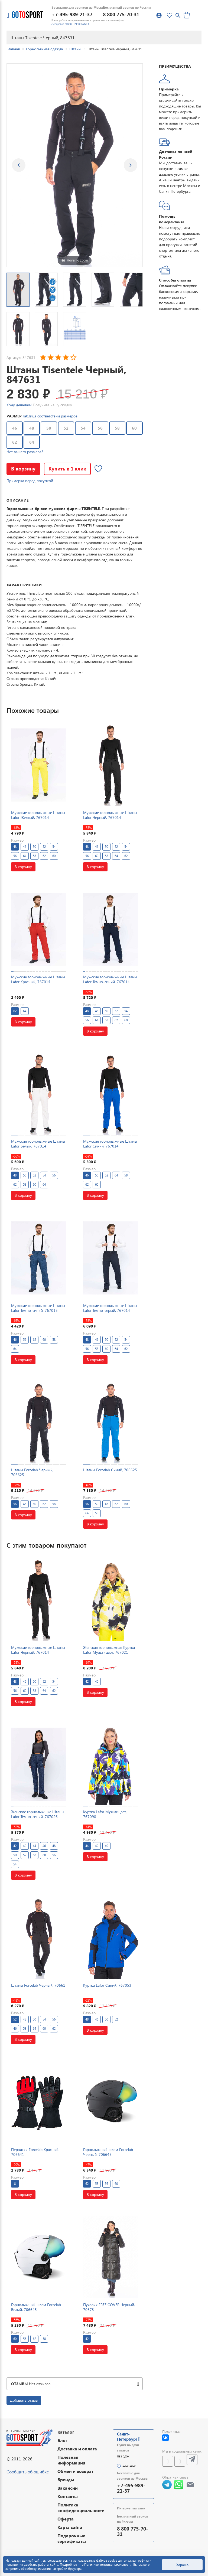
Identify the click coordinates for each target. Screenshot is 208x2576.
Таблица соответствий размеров (50, 416)
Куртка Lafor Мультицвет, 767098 (105, 1814)
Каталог (65, 2432)
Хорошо (182, 2564)
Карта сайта (69, 2527)
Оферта (65, 2519)
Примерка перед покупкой (29, 480)
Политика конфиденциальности (81, 2507)
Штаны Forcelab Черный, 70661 (38, 1985)
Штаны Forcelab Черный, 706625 (32, 1472)
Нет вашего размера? (24, 451)
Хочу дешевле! (19, 404)
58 (117, 428)
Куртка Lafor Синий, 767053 (107, 1985)
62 (14, 442)
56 (100, 428)
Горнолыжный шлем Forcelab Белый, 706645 (36, 2307)
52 (66, 428)
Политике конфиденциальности (108, 2564)
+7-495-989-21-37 (71, 14)
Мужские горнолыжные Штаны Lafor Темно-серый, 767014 (110, 1308)
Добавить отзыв (24, 2400)
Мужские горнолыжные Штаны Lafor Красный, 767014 (38, 979)
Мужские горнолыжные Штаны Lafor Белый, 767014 (38, 1144)
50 (48, 428)
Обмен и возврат (75, 2471)
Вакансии (67, 2488)
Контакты (67, 2496)
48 (31, 428)
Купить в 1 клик (67, 468)
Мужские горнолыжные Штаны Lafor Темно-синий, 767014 (110, 979)
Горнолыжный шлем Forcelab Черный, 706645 (108, 2152)
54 (83, 428)
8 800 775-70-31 (121, 14)
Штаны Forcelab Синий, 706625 (110, 1469)
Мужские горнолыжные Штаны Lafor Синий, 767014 (110, 1144)
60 (134, 428)
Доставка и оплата (77, 2448)
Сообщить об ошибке (27, 2471)
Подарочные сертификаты (71, 2538)
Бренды (65, 2479)
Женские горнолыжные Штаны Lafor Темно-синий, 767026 (37, 1814)
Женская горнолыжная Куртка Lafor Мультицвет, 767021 (109, 1650)
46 (14, 428)
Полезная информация (71, 2460)
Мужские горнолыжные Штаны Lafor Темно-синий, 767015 (38, 1308)
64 (31, 442)
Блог (62, 2440)
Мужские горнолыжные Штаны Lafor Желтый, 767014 (38, 815)
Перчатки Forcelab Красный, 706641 (35, 2152)
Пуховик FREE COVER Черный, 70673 (109, 2307)
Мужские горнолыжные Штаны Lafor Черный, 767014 (110, 815)
